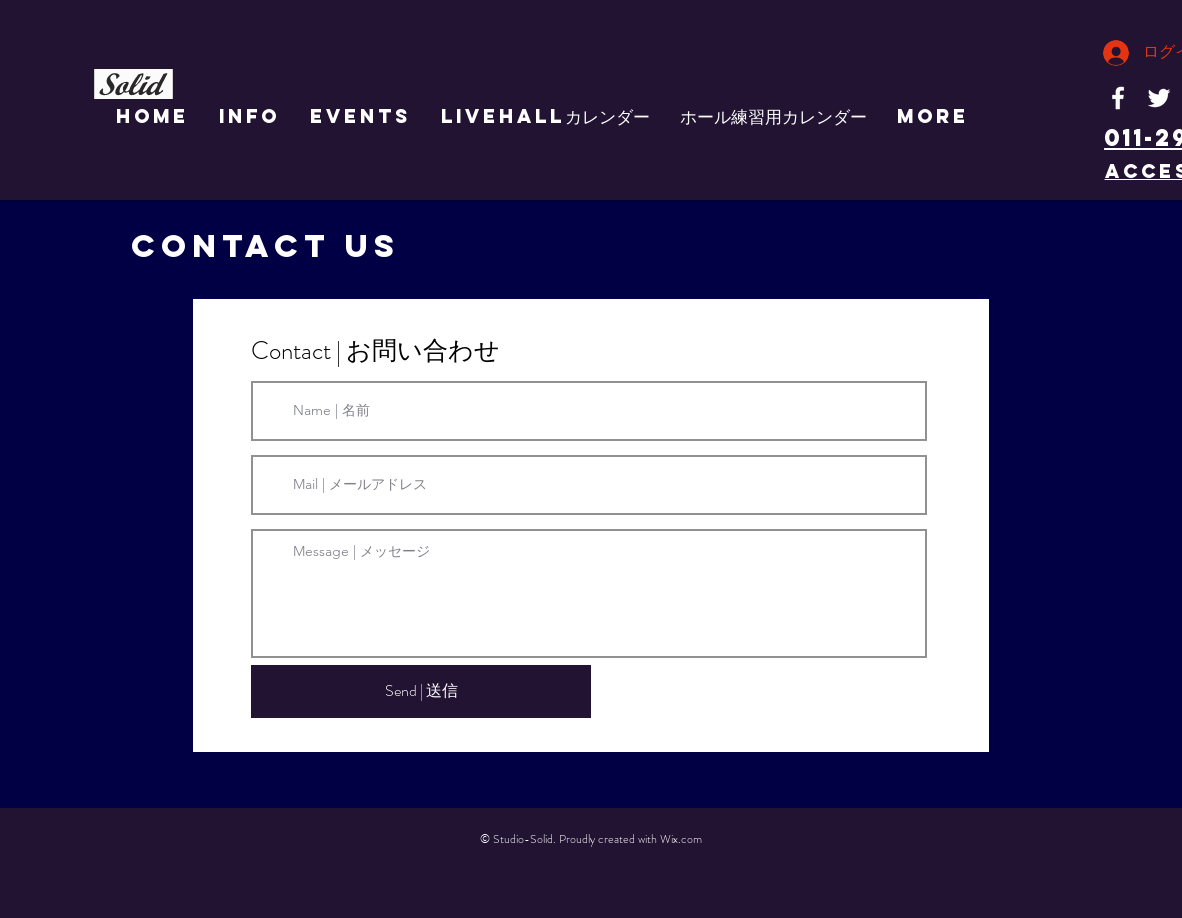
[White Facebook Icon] (1118, 98)
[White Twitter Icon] (1159, 98)
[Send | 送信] (421, 691)
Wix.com (681, 839)
